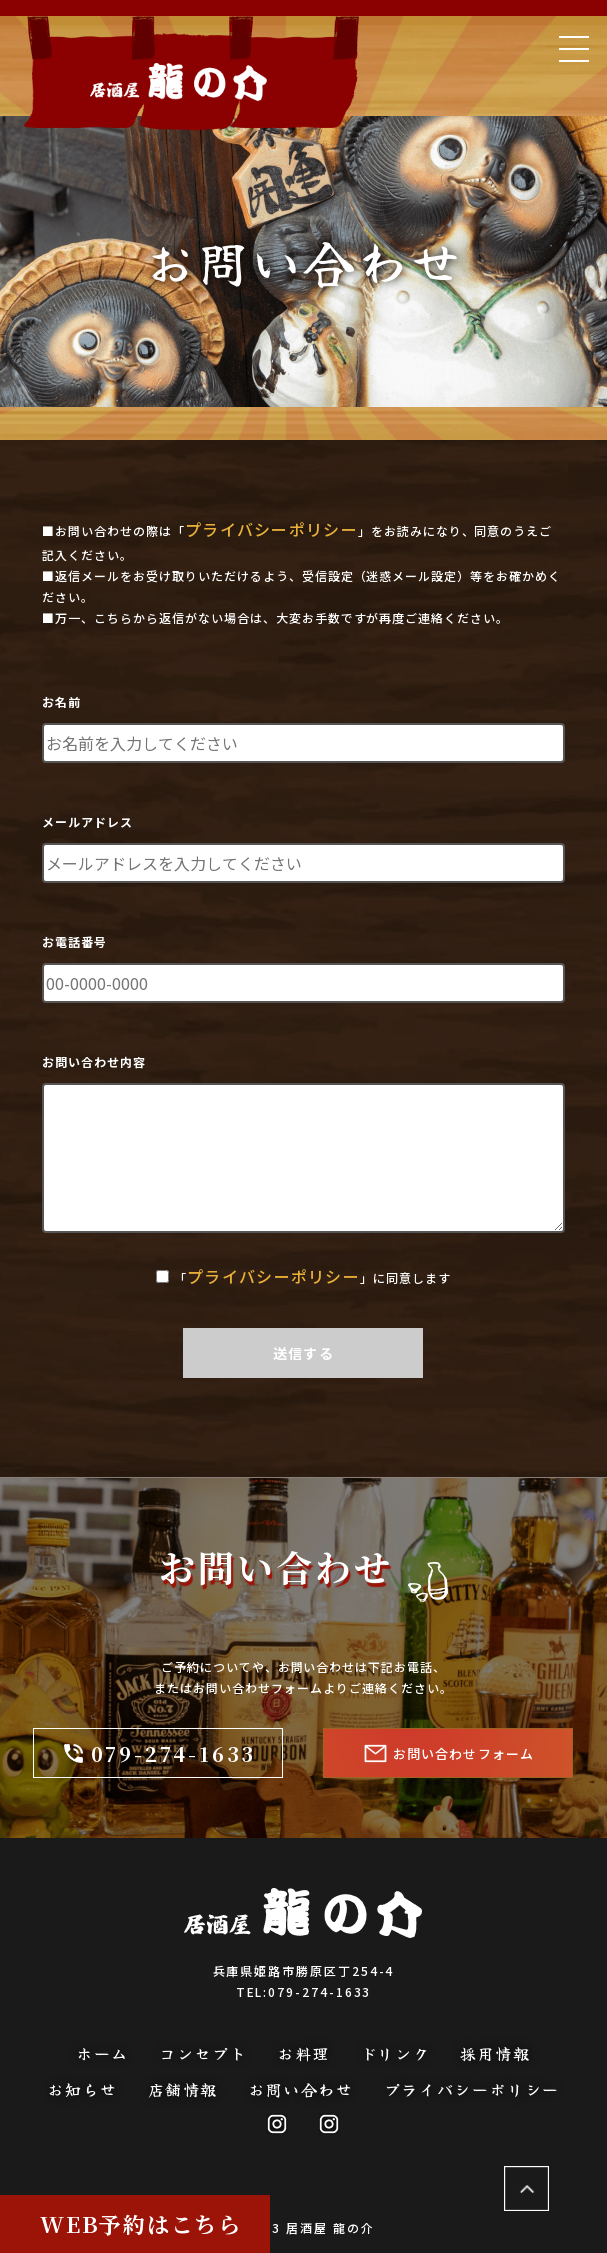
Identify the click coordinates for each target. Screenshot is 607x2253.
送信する (303, 1353)
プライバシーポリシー (271, 529)
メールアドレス (87, 821)
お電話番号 (74, 941)
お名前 (61, 701)
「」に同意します (312, 1276)
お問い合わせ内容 (94, 1061)
